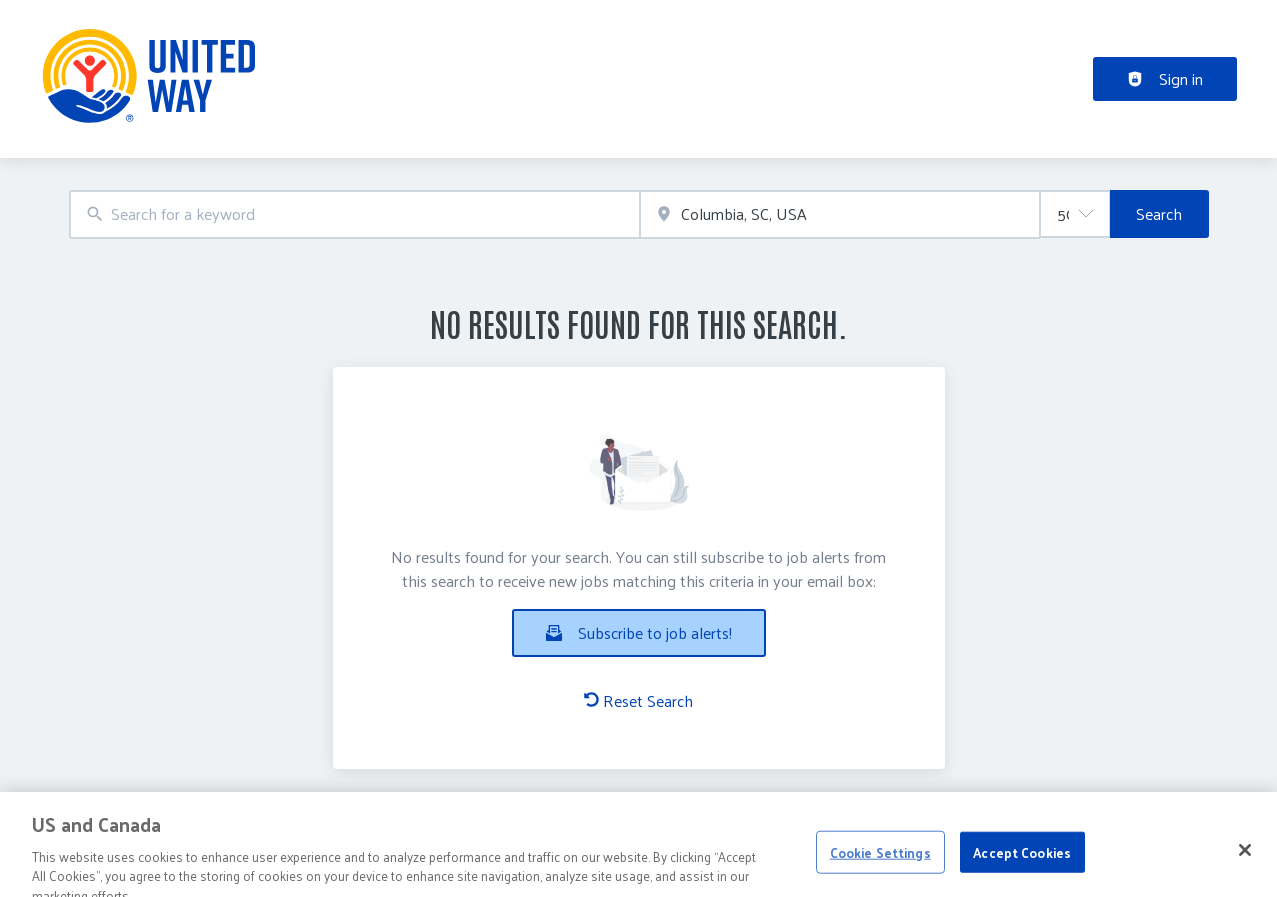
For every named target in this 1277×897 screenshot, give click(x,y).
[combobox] (355, 214)
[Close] (1245, 870)
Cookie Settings (880, 872)
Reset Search (638, 701)
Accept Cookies (1022, 872)
